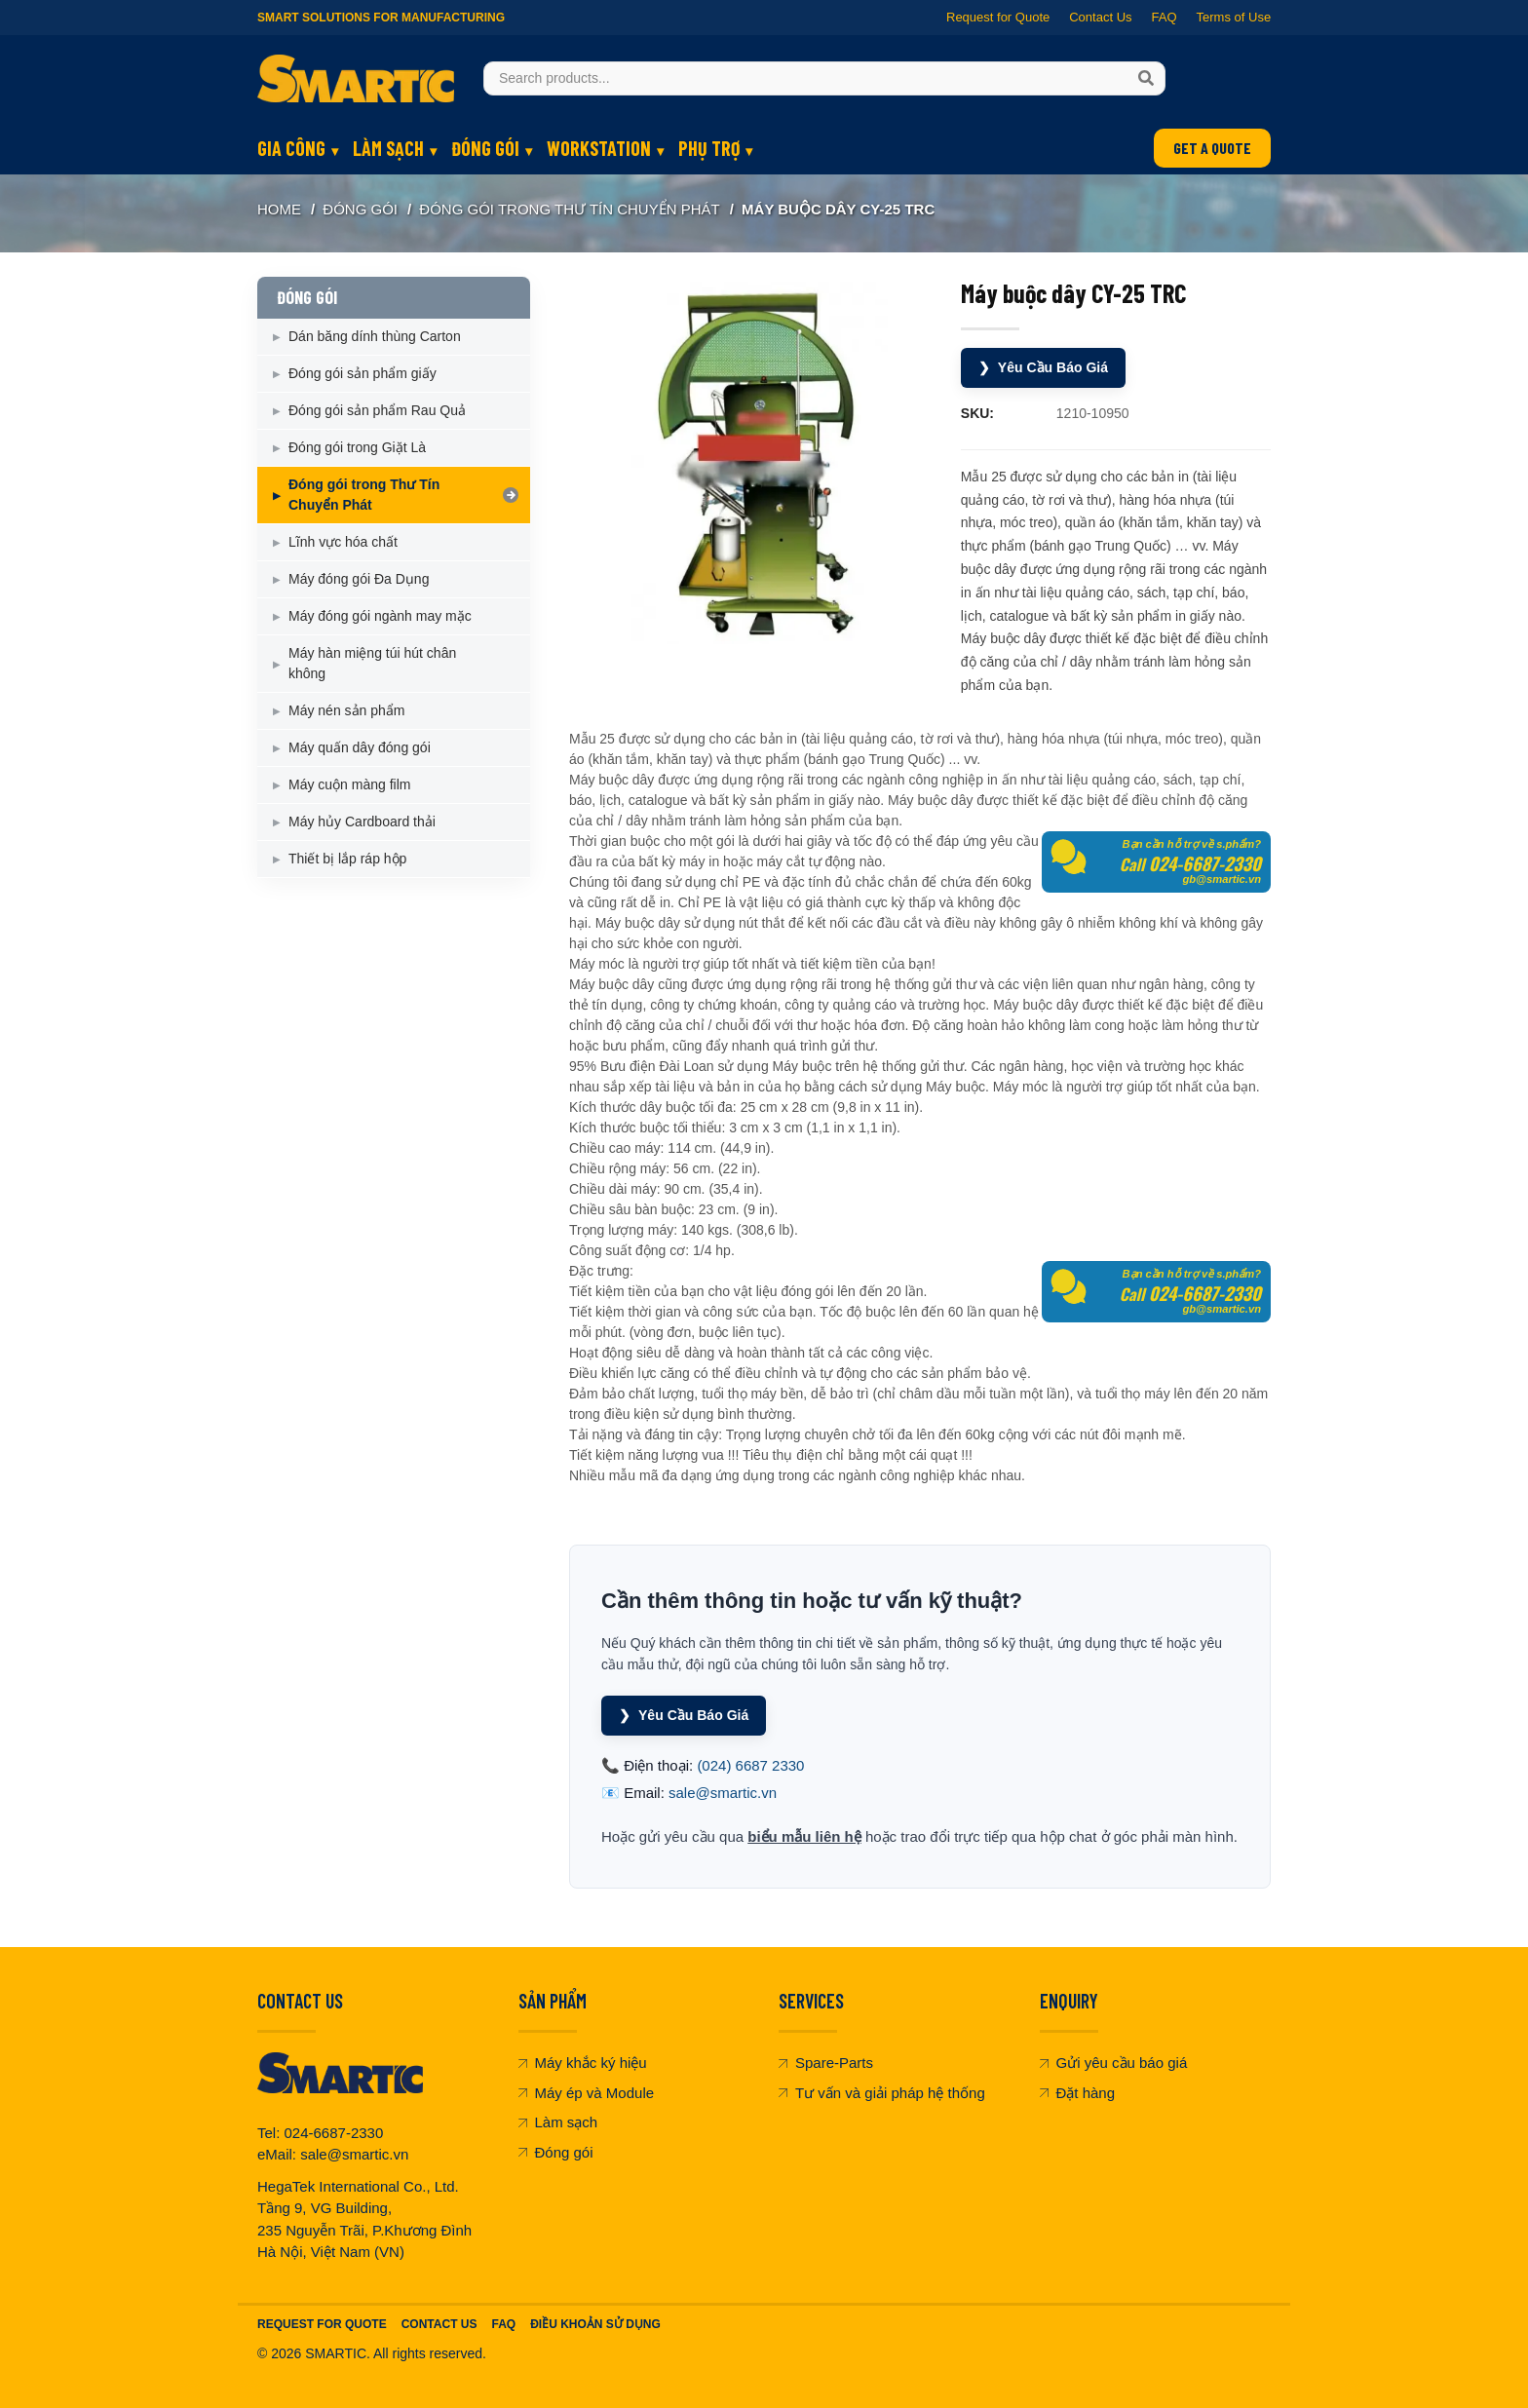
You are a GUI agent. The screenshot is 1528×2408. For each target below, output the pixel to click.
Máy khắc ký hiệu (582, 2057)
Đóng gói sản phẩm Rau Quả (377, 410)
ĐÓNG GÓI (485, 148)
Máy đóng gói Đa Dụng (358, 579)
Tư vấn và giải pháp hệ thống (882, 2088)
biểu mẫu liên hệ (804, 1831)
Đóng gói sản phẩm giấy (362, 373)
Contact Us (1100, 17)
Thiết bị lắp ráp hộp (347, 858)
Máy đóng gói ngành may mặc (380, 616)
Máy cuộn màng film (349, 784)
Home (279, 209)
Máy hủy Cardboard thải (362, 821)
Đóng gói (555, 2147)
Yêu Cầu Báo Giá (1047, 367)
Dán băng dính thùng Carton (374, 336)
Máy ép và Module (586, 2088)
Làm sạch (558, 2117)
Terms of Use (1233, 17)
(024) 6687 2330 (750, 1760)
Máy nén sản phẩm (346, 710)
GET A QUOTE (1212, 147)
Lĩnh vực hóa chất (343, 542)
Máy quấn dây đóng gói (359, 747)
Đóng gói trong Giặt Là (357, 447)
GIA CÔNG (291, 148)
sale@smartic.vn (722, 1787)
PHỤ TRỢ (709, 148)
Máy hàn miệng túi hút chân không (372, 663)
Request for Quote (998, 17)
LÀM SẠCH (388, 148)
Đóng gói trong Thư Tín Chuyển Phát (569, 209)
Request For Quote (322, 2319)
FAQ (1163, 17)
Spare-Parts (826, 2057)
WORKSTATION (599, 148)
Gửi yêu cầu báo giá (1114, 2057)
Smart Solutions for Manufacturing (381, 17)
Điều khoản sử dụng (595, 2319)
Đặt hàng (1078, 2088)
